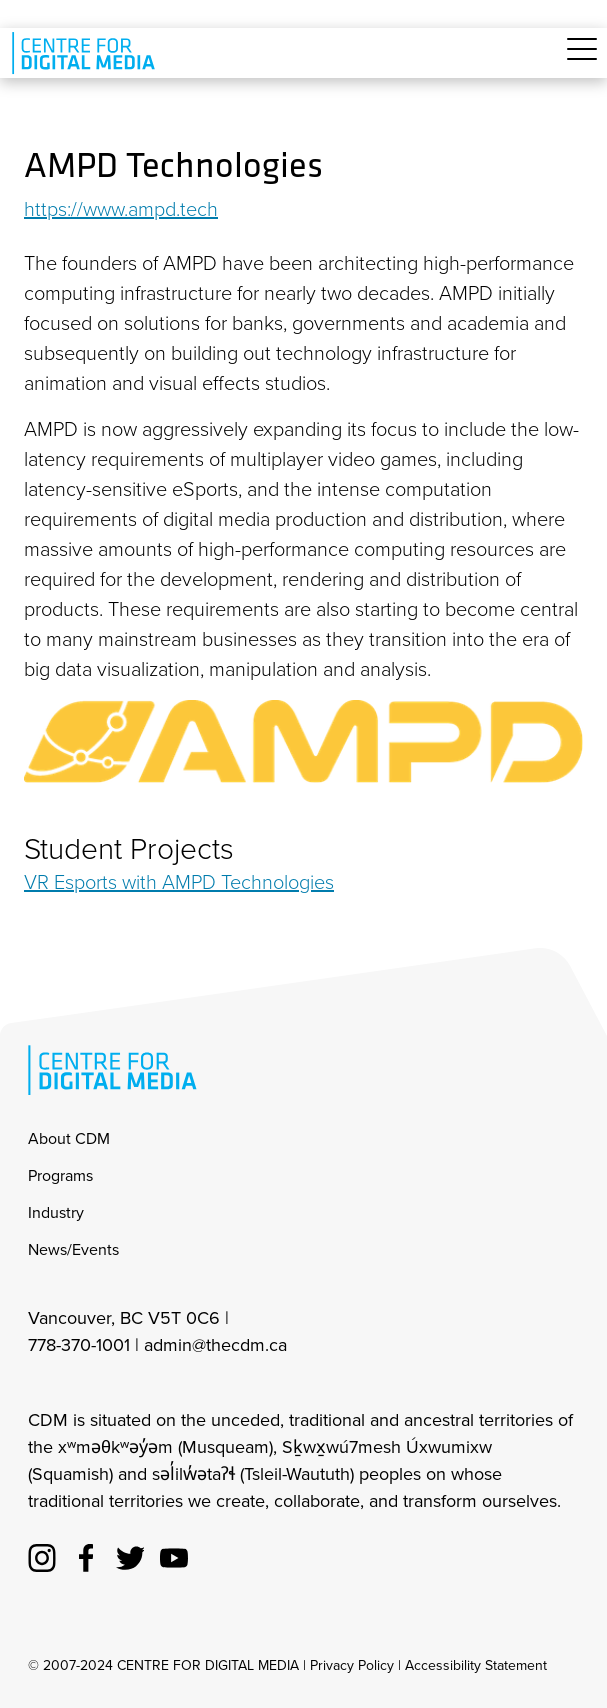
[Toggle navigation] (582, 60)
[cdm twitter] (130, 1555)
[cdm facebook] (86, 1555)
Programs (60, 1175)
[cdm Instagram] (42, 1555)
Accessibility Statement (476, 1665)
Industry (56, 1212)
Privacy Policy (352, 1665)
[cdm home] (87, 53)
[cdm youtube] (174, 1555)
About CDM (69, 1138)
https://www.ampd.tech (121, 209)
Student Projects (129, 849)
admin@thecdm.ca (215, 1345)
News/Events (73, 1249)
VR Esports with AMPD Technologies (179, 882)
